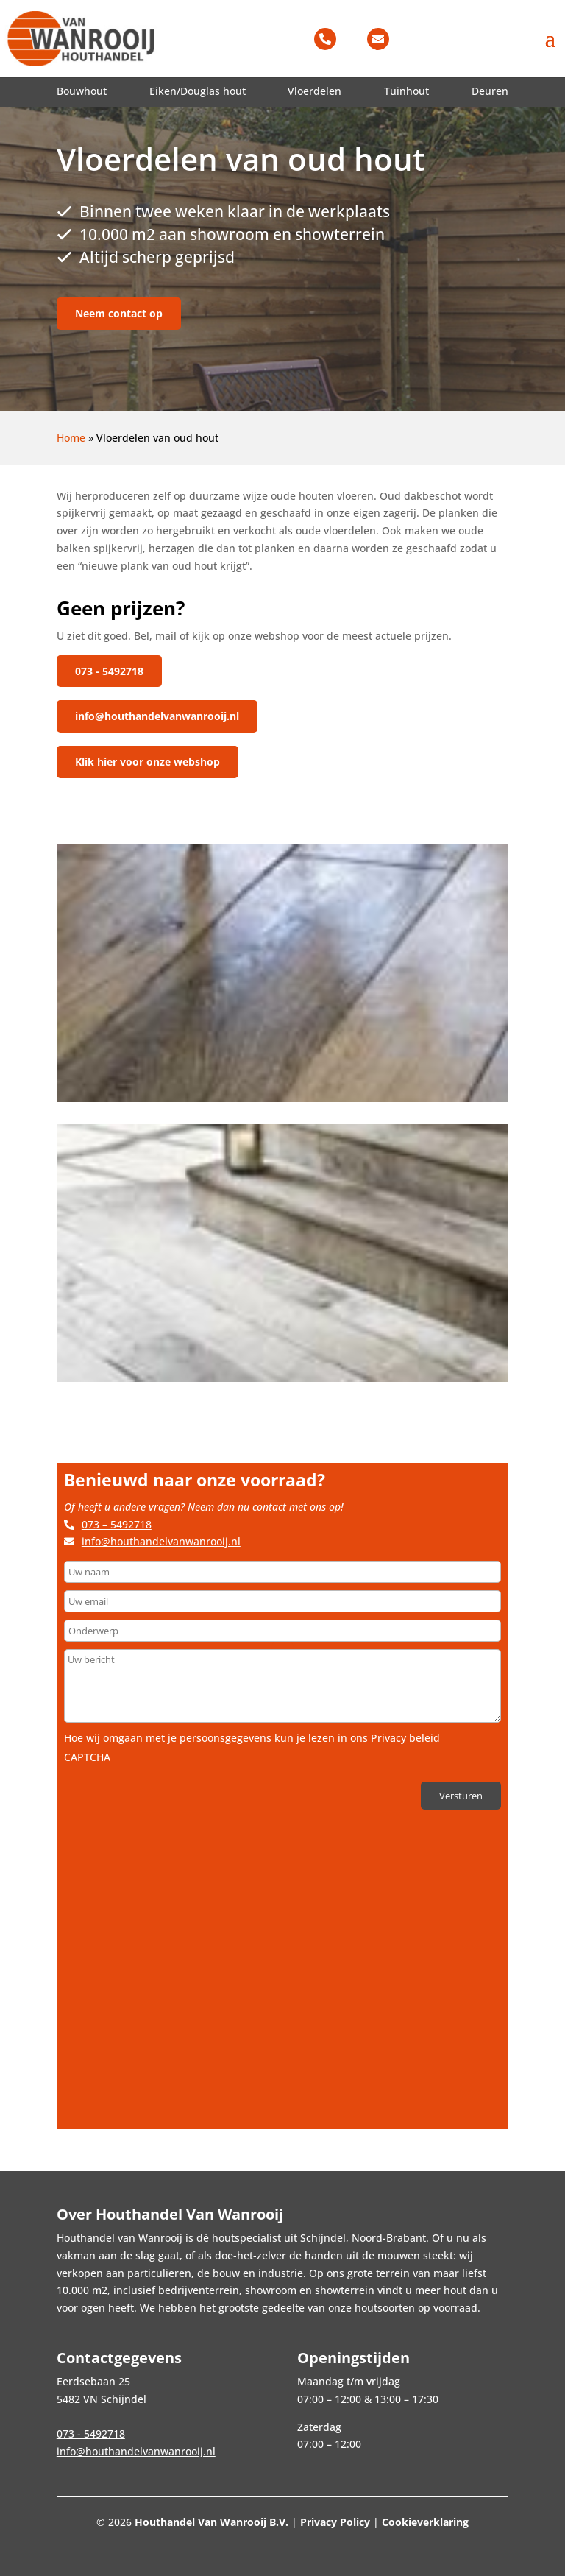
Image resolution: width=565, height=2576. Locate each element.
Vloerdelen (314, 91)
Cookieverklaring (425, 2522)
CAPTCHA (87, 1751)
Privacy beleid (405, 1732)
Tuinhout (406, 91)
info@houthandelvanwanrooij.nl (157, 713)
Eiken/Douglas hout (197, 91)
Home (71, 438)
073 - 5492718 (109, 671)
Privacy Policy (335, 2522)
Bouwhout (82, 91)
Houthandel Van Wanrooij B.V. (211, 2522)
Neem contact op (119, 313)
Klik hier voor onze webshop (147, 756)
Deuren (490, 91)
